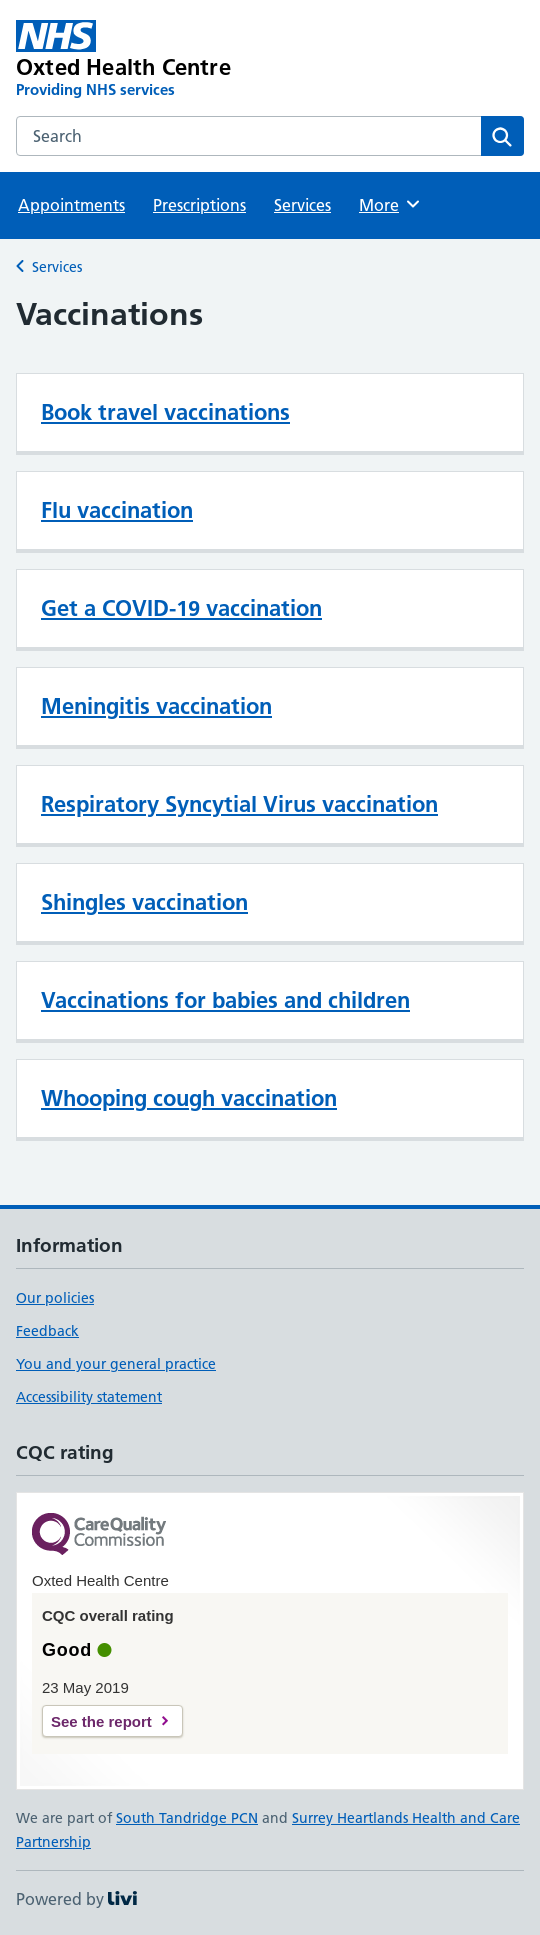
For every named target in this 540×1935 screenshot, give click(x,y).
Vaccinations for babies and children (225, 1000)
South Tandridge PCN (187, 1818)
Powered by (76, 1899)
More (390, 204)
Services (302, 205)
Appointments (71, 205)
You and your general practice (116, 1364)
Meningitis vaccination (156, 706)
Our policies (55, 1298)
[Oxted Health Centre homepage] (168, 60)
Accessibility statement (89, 1397)
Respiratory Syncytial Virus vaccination (239, 804)
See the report (101, 1721)
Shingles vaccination (144, 902)
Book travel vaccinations (165, 412)
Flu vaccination (117, 510)
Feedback (47, 1331)
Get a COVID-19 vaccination (181, 608)
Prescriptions (199, 205)
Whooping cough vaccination (189, 1098)
